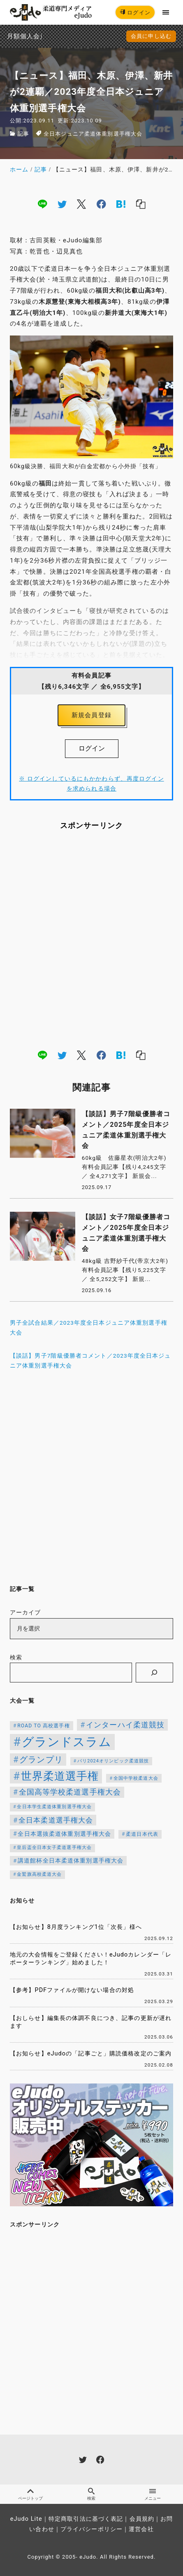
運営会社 (141, 2529)
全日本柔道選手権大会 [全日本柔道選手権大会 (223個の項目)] (56, 1820)
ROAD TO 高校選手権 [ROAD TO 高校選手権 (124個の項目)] (43, 1726)
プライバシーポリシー (91, 2529)
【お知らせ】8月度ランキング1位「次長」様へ (76, 1927)
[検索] (154, 1672)
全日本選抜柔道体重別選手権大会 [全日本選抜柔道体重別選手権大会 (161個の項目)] (64, 1833)
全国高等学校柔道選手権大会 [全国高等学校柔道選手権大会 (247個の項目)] (70, 1792)
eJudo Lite (26, 2518)
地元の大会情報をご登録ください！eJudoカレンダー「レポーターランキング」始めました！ (90, 1958)
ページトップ (30, 2494)
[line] (42, 204)
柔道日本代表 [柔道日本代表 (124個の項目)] (142, 1834)
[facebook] (101, 204)
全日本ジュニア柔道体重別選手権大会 (93, 134)
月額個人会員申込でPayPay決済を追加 (10, 36)
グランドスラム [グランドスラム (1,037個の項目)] (66, 1742)
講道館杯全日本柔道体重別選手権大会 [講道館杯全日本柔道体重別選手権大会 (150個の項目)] (70, 1860)
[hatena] (120, 204)
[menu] (166, 12)
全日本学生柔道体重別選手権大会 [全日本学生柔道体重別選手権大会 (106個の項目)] (54, 1806)
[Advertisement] (91, 939)
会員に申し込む (151, 36)
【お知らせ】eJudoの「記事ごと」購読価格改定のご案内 (90, 2053)
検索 (16, 1657)
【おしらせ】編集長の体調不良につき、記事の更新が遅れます (90, 2022)
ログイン (135, 12)
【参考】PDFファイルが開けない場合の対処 (72, 1990)
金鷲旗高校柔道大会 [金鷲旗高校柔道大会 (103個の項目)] (39, 1874)
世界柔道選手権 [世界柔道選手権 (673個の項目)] (60, 1776)
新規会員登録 (91, 715)
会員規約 (142, 2518)
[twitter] (62, 204)
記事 (23, 134)
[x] (81, 204)
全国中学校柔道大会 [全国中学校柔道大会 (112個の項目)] (136, 1778)
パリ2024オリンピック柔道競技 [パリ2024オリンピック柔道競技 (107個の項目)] (113, 1761)
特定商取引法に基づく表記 (86, 2518)
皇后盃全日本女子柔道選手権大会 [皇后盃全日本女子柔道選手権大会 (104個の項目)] (54, 1847)
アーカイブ (25, 1612)
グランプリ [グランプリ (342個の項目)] (41, 1759)
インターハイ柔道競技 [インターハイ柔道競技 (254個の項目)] (125, 1724)
